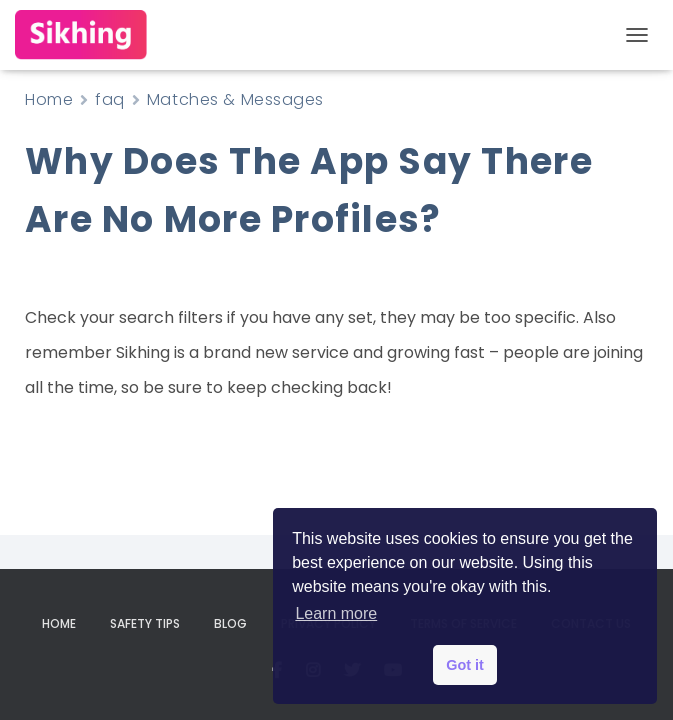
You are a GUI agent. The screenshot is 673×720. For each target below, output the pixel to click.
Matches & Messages (235, 99)
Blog (230, 623)
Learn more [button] (336, 613)
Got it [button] (465, 665)
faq (110, 99)
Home (49, 99)
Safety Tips (145, 623)
